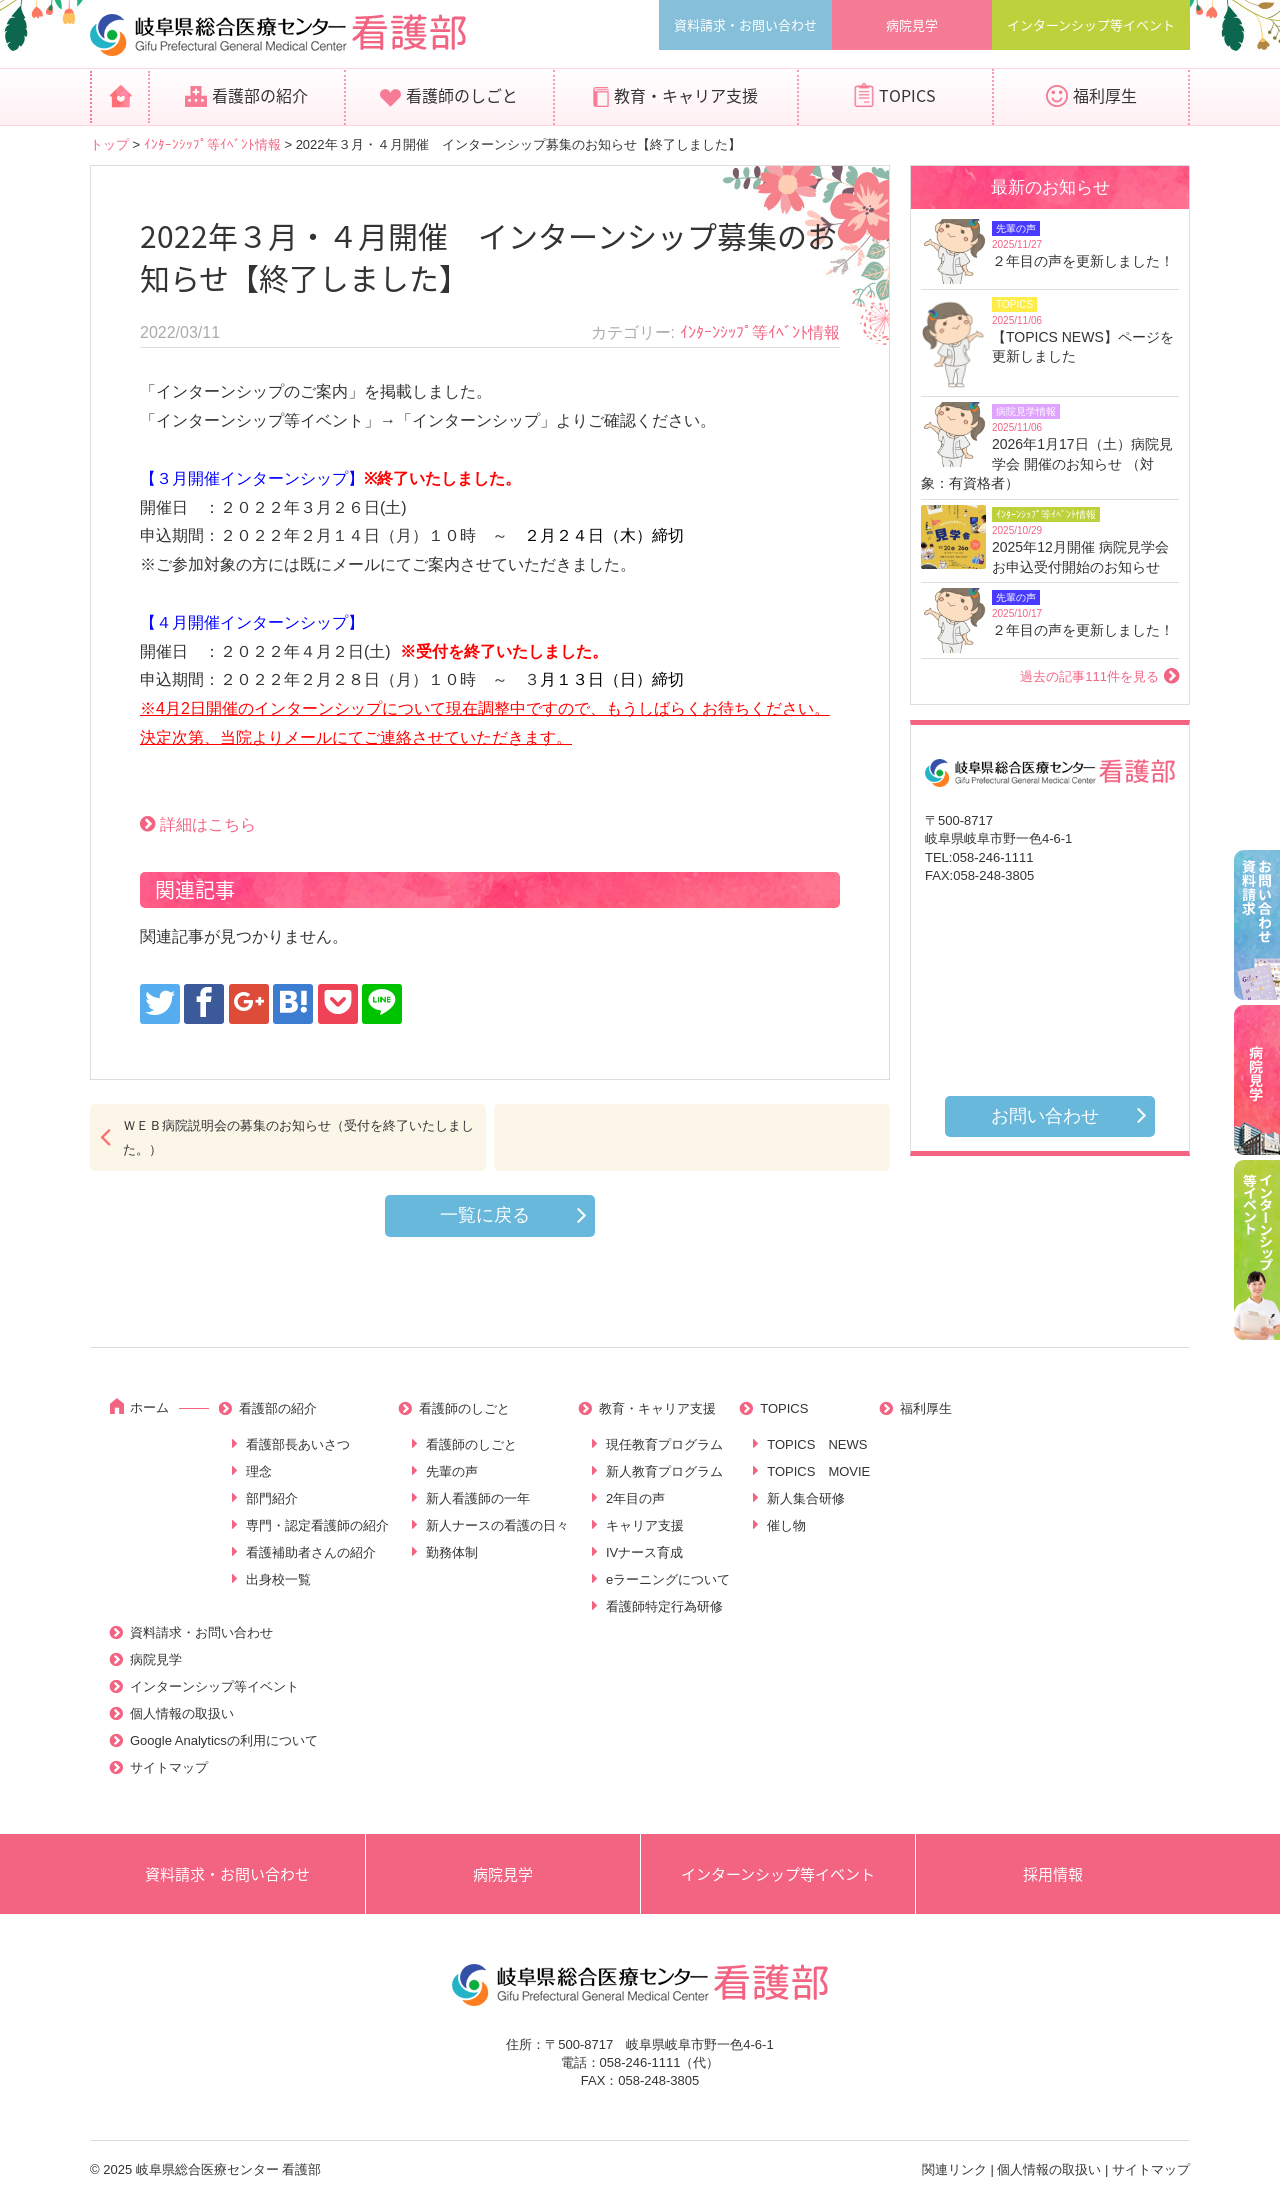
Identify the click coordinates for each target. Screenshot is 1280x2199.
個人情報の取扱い (182, 1713)
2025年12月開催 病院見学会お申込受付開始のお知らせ (1080, 557)
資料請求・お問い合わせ (745, 24)
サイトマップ (169, 1767)
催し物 (786, 1525)
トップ (109, 144)
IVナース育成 (644, 1552)
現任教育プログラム (664, 1444)
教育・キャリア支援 (686, 95)
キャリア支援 (645, 1525)
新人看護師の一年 (478, 1498)
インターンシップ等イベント (1091, 24)
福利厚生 (1105, 95)
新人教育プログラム (664, 1471)
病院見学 (912, 24)
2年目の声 (635, 1498)
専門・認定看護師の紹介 (317, 1525)
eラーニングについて (668, 1579)
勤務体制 (452, 1552)
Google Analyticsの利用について (224, 1740)
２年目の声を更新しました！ (1083, 261)
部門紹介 (272, 1498)
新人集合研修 (806, 1498)
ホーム (149, 1407)
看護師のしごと (462, 95)
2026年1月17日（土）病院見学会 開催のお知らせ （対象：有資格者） (1047, 463)
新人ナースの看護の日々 (497, 1525)
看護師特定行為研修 (664, 1606)
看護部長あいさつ (298, 1444)
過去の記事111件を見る (1089, 676)
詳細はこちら (208, 824)
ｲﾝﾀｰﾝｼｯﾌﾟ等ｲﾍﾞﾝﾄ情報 (212, 144)
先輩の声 (452, 1471)
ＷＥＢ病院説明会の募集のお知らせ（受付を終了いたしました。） (298, 1137)
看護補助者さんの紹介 (311, 1552)
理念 (259, 1471)
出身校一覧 (278, 1579)
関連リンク (954, 2169)
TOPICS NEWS (817, 1444)
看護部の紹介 (260, 95)
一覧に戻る (485, 1215)
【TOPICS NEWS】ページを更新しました (1083, 347)
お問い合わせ (1045, 1116)
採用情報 (1053, 1874)
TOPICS (907, 95)
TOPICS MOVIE (818, 1471)
